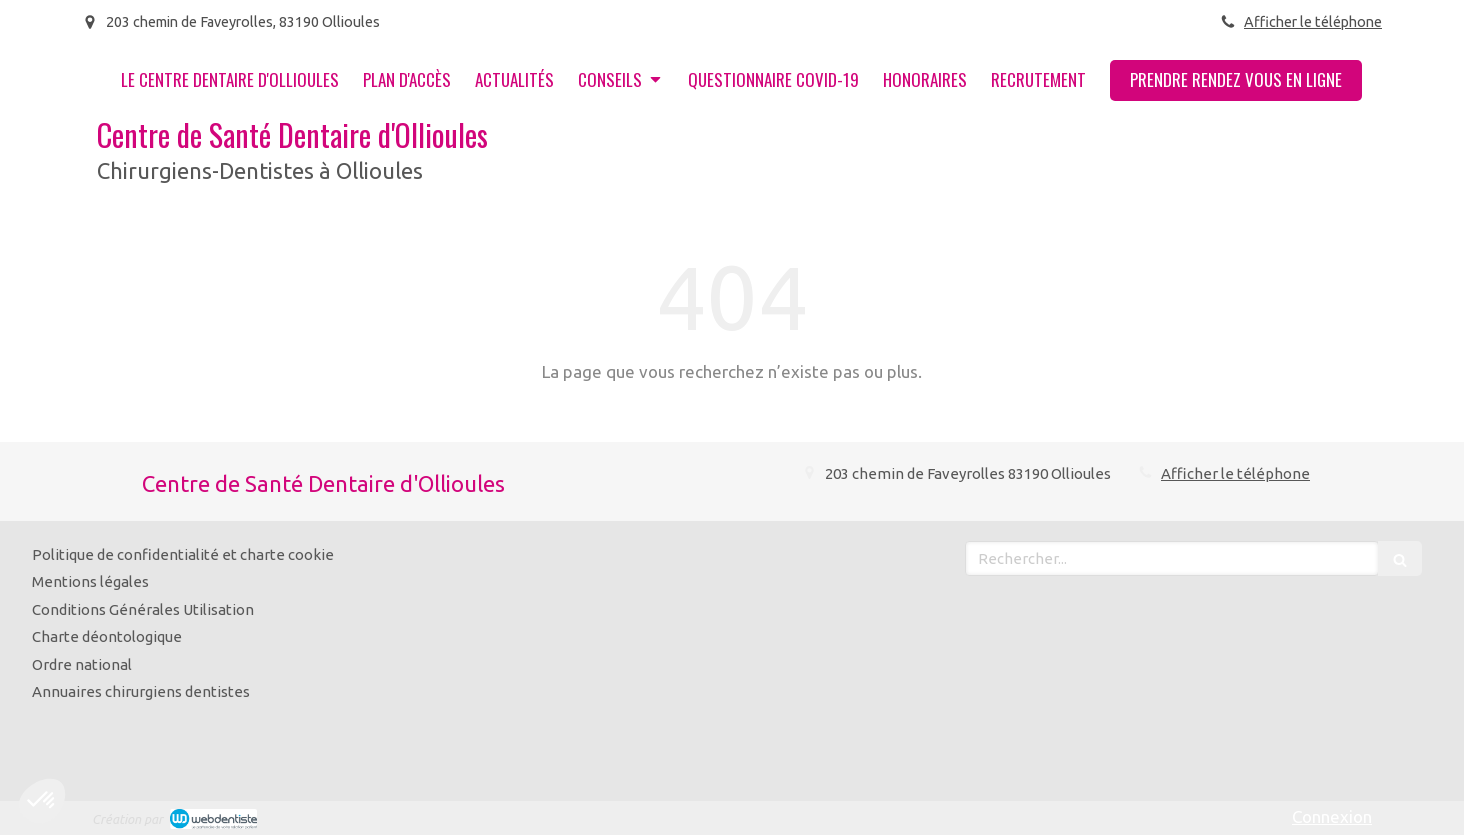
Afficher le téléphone (1313, 22)
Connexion (1332, 816)
